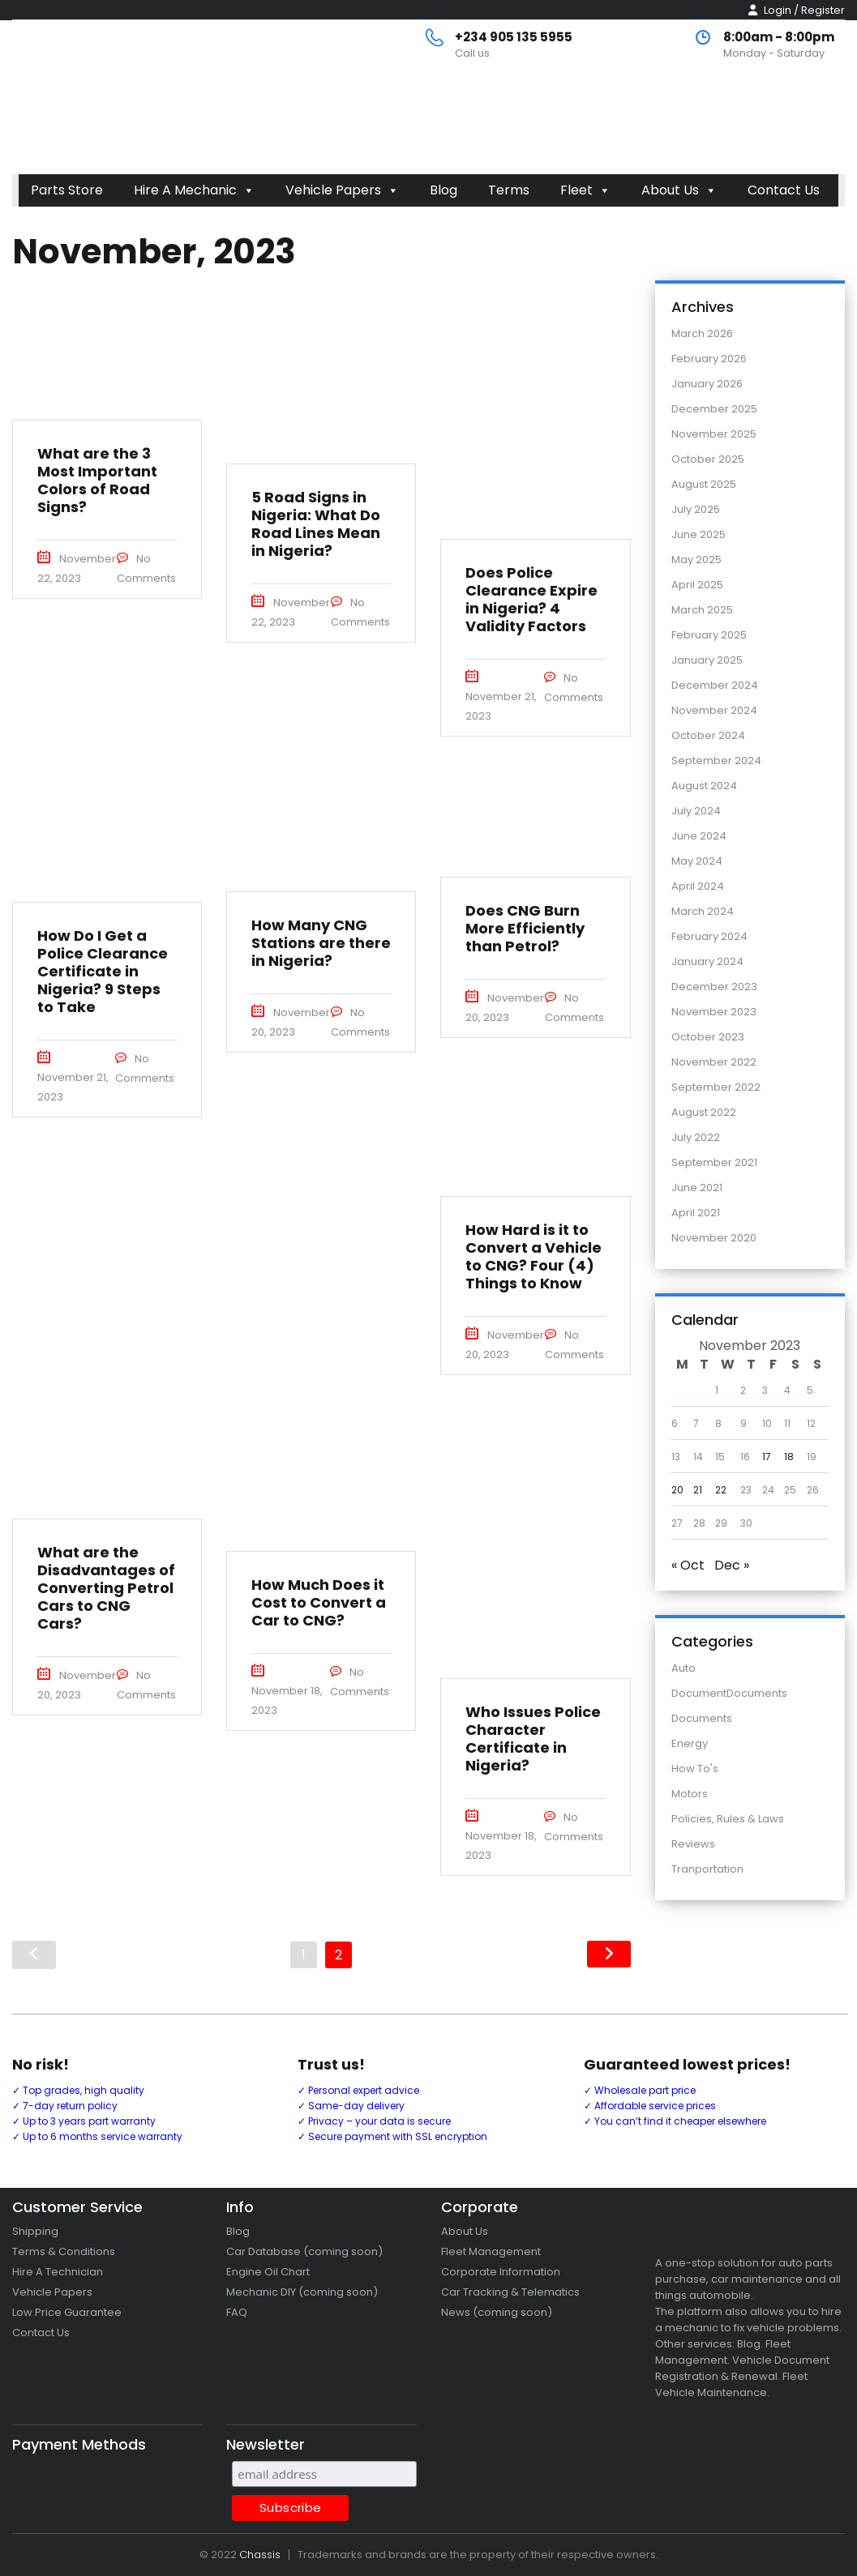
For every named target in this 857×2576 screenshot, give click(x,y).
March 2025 (702, 609)
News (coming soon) (496, 2312)
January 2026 (707, 383)
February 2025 (709, 635)
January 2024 (707, 961)
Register (823, 10)
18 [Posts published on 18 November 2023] (789, 1456)
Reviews (693, 1844)
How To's (694, 1768)
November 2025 (713, 434)
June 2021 (696, 1187)
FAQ (236, 2312)
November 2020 (713, 1237)
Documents (701, 1718)
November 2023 (713, 1011)
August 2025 (703, 484)
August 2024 (704, 785)
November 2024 (714, 710)
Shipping (35, 2231)
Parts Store (67, 190)
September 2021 (714, 1162)
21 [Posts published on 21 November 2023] (697, 1490)
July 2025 (695, 509)
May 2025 (696, 559)
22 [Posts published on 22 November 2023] (720, 1490)
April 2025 (697, 584)
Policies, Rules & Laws (727, 1818)
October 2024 (708, 735)
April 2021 (695, 1212)
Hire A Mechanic (194, 190)
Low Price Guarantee (67, 2312)
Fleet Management (491, 2251)
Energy (689, 1743)
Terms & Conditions (63, 2251)
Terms (508, 190)
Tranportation (707, 1869)
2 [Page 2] (338, 1955)
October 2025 (707, 459)
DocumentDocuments (729, 1693)
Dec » (731, 1565)
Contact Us (784, 190)
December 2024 (714, 685)
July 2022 (695, 1137)
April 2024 (697, 886)
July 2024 (696, 810)
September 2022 (716, 1087)
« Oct (688, 1565)
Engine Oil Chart (268, 2271)
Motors (689, 1793)
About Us (679, 190)
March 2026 (702, 333)
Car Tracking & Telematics (510, 2292)
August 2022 (703, 1112)
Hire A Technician (57, 2271)
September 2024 (716, 760)
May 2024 (696, 861)
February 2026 (709, 358)
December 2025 (714, 409)
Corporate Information (500, 2271)
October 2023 (707, 1036)
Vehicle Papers (342, 190)
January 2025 (707, 660)
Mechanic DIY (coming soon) (302, 2292)
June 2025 (698, 534)
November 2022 (713, 1062)
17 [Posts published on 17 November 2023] (766, 1456)
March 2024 (702, 911)
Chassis (260, 2554)
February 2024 (709, 936)
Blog (443, 190)
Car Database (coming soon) (304, 2251)
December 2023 (714, 986)
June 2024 (698, 836)
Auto (683, 1668)
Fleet (585, 190)
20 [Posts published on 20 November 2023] (677, 1490)
